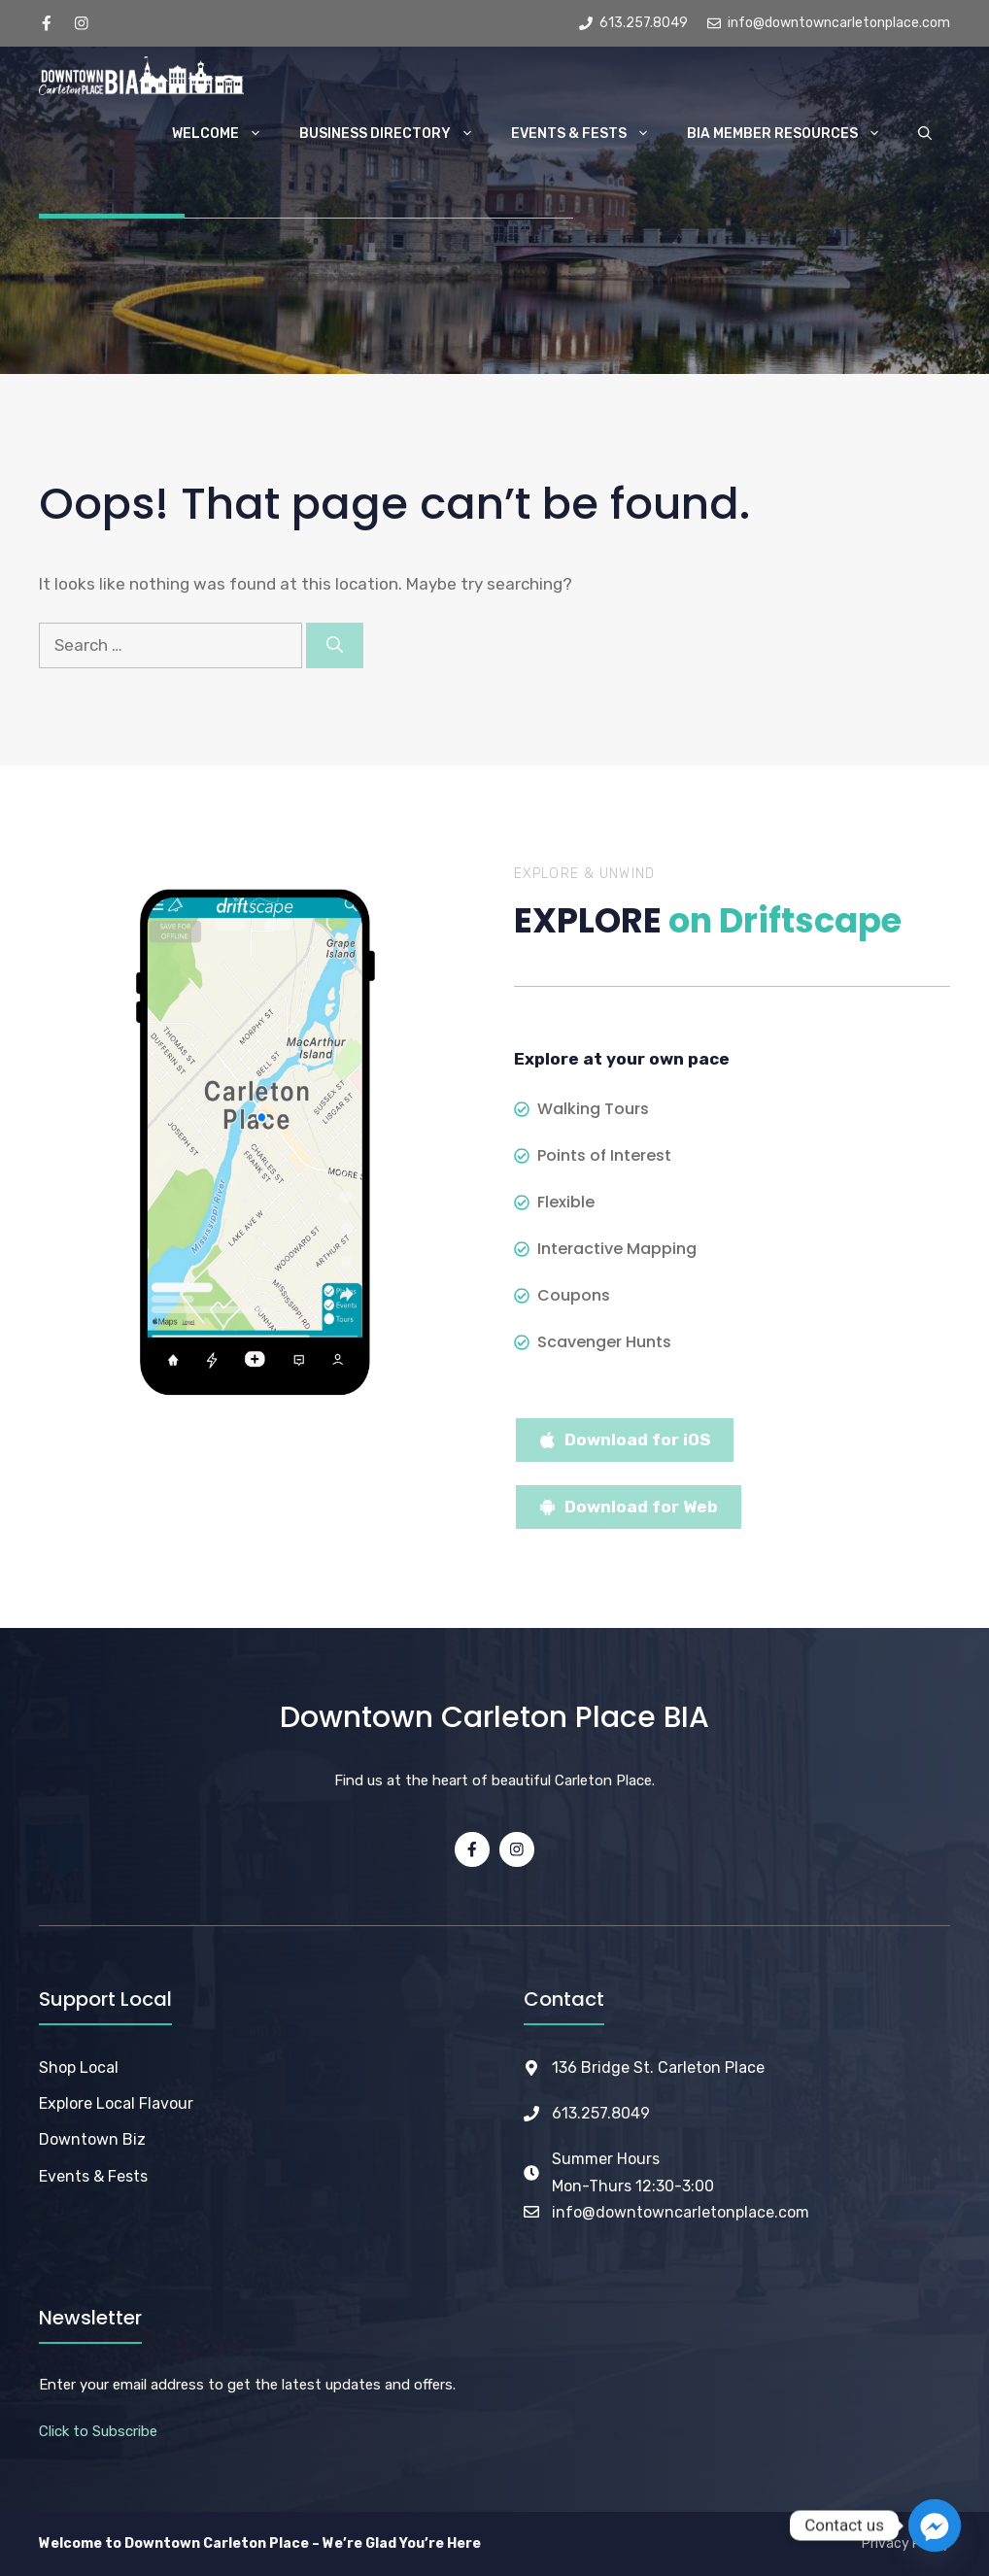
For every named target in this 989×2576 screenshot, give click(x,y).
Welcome (226, 134)
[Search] (334, 646)
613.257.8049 (601, 2113)
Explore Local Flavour (116, 2103)
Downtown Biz (92, 2139)
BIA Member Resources (793, 134)
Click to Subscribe (98, 2431)
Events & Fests (589, 134)
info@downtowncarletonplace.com (680, 2212)
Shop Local (79, 2067)
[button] (925, 134)
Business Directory (396, 134)
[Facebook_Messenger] (934, 2525)
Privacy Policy (906, 2543)
